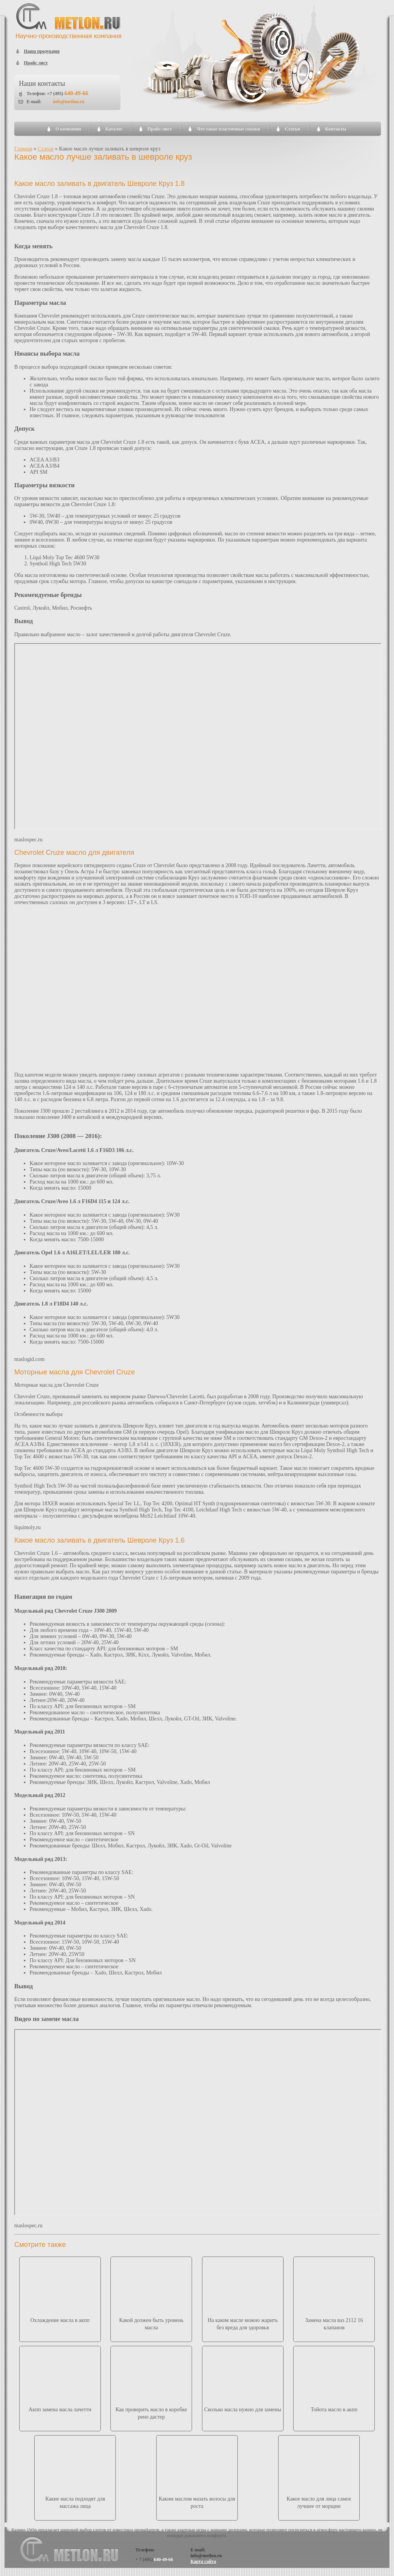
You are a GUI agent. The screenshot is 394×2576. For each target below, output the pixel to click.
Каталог (114, 129)
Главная (23, 149)
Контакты (335, 129)
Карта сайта (203, 2561)
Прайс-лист (159, 129)
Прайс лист (36, 62)
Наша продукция (42, 51)
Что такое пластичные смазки (228, 129)
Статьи (292, 129)
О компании (68, 129)
